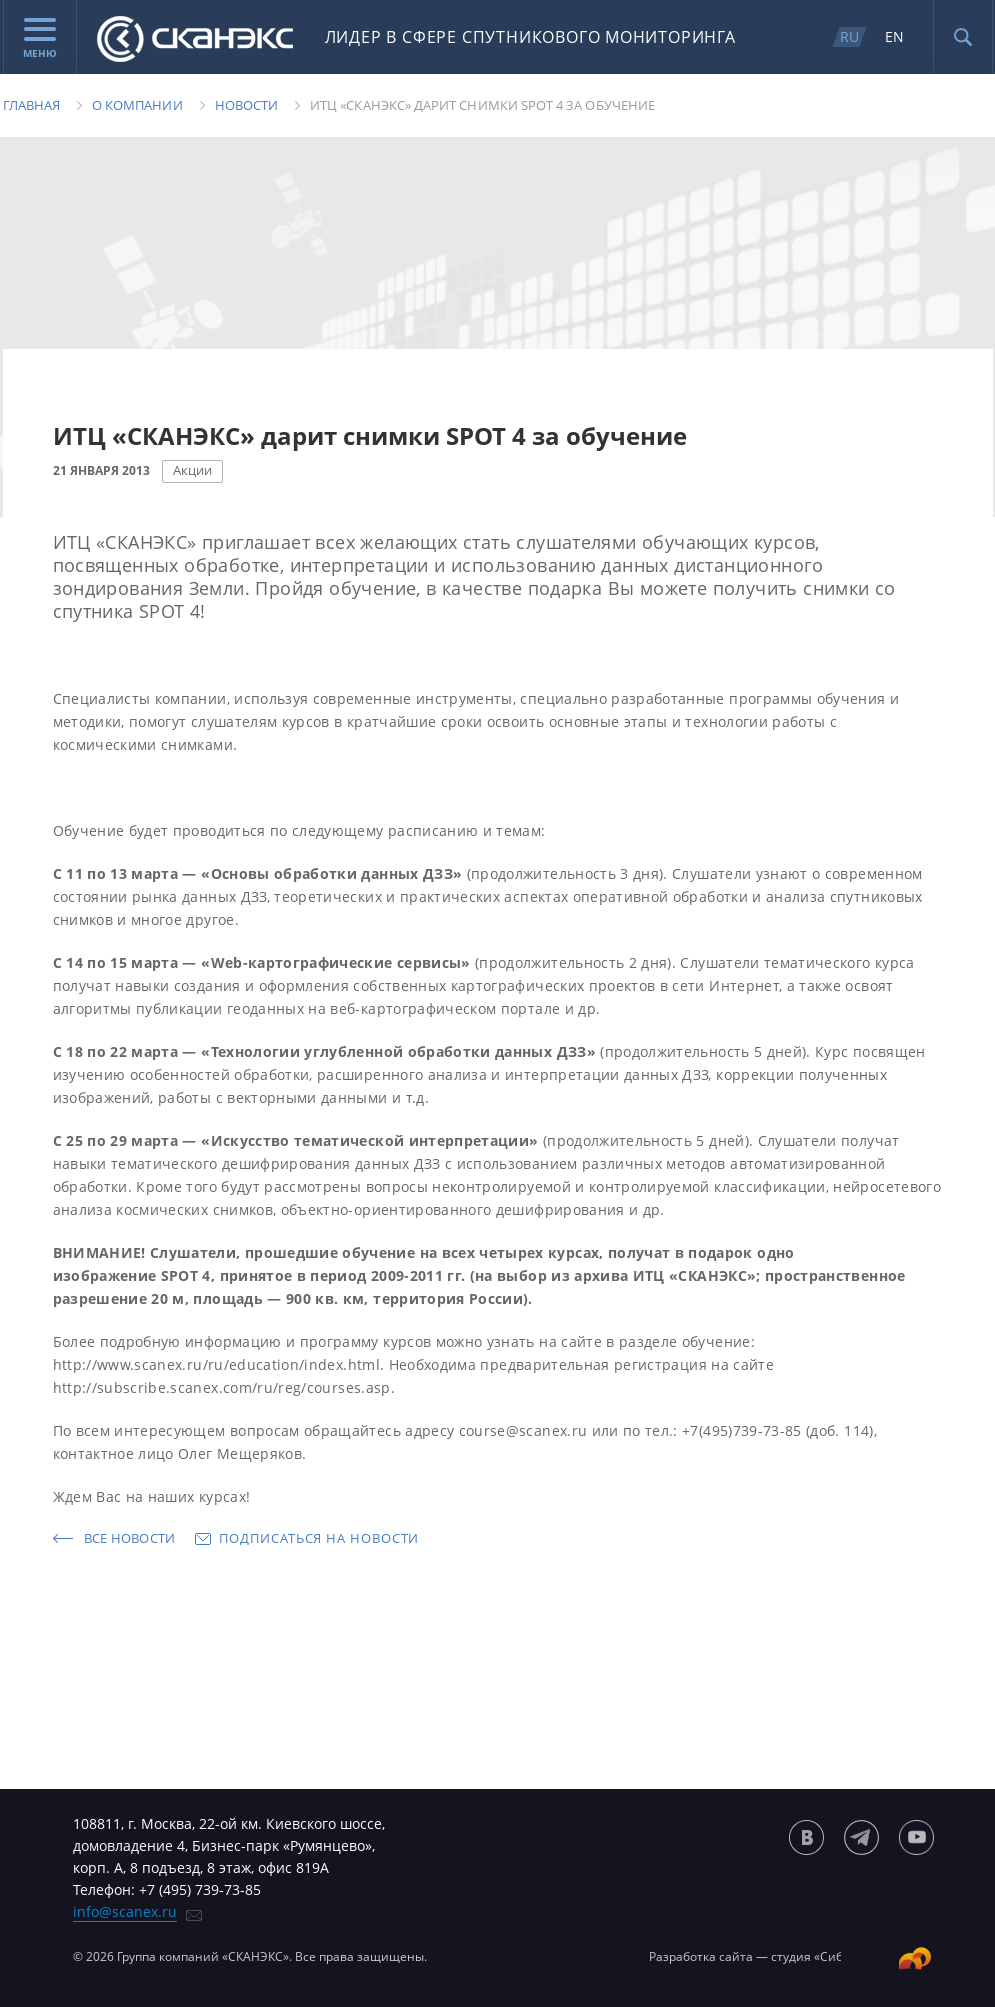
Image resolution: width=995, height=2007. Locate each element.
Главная (31, 105)
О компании (137, 105)
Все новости (130, 1538)
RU (849, 36)
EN (894, 36)
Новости (246, 105)
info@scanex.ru (125, 1911)
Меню (40, 39)
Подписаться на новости (319, 1538)
